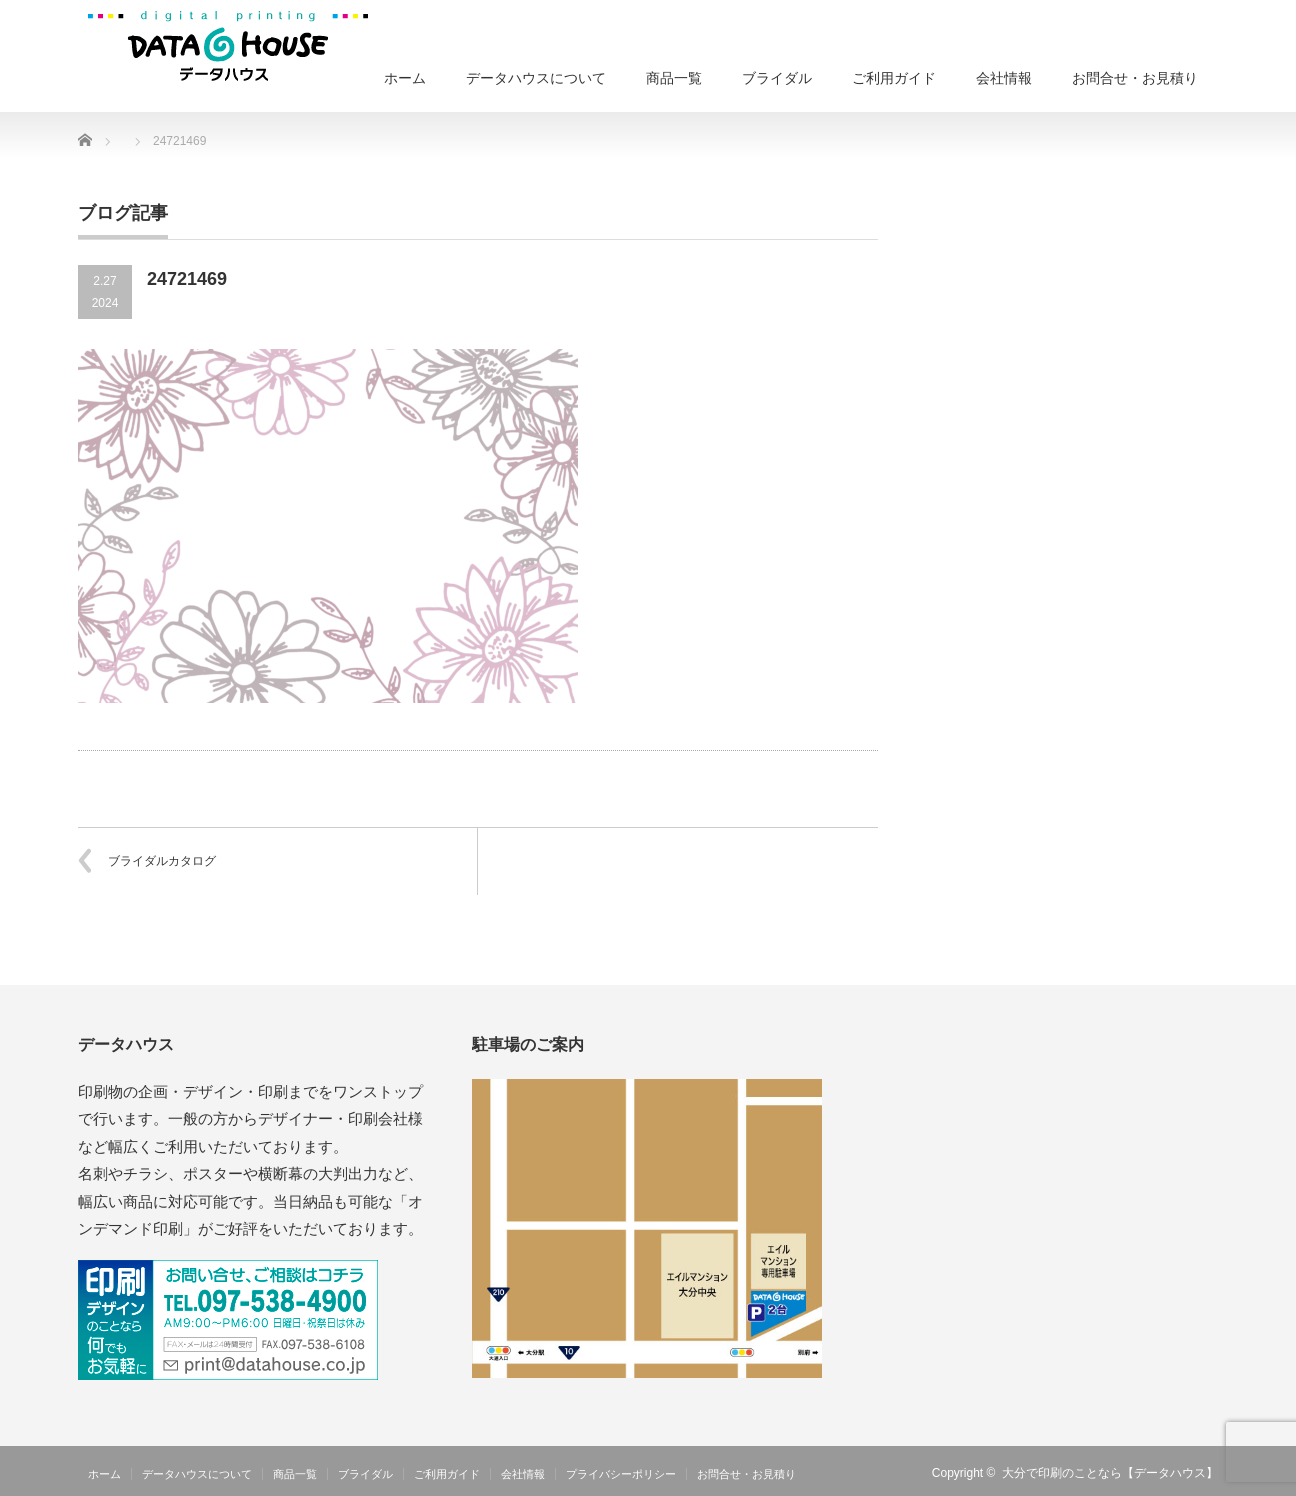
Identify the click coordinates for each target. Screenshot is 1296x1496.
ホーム (405, 78)
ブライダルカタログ (162, 861)
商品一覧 (674, 78)
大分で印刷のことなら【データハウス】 (1110, 1473)
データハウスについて (536, 78)
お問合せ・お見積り (1135, 78)
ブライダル (777, 78)
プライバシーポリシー (621, 1474)
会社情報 (1004, 78)
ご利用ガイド (894, 78)
